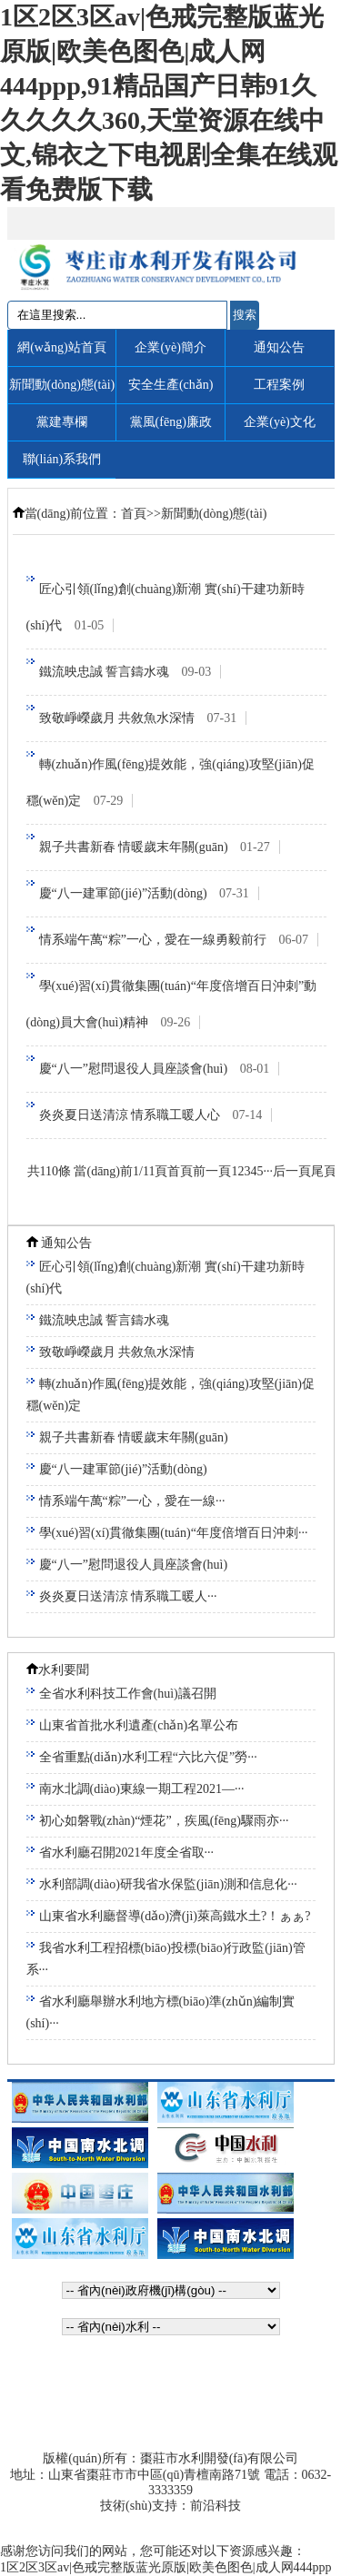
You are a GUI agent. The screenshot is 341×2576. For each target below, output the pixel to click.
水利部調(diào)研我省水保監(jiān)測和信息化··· (168, 1884)
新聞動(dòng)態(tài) (214, 513)
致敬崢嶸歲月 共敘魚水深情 (143, 718)
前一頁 (212, 1171)
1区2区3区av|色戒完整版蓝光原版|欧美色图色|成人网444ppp (166, 2567)
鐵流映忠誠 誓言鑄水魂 (130, 672)
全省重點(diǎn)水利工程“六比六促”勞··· (148, 1757)
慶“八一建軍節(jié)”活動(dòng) (149, 893)
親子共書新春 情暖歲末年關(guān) (159, 847)
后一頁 (292, 1171)
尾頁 (323, 1171)
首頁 (133, 513)
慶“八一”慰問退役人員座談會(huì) (159, 1068)
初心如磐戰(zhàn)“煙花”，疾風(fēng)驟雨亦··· (164, 1821)
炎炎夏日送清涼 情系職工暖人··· (128, 1596)
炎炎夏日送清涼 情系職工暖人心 (156, 1115)
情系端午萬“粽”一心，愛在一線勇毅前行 (179, 939)
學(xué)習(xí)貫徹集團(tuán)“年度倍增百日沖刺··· (173, 1533)
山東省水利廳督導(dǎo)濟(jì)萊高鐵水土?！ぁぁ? (175, 1916)
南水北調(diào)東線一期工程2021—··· (142, 1789)
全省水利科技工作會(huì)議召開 (127, 1693)
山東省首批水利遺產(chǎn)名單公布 (139, 1725)
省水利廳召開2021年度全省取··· (127, 1852)
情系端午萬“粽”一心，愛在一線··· (132, 1501)
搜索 (244, 315)
